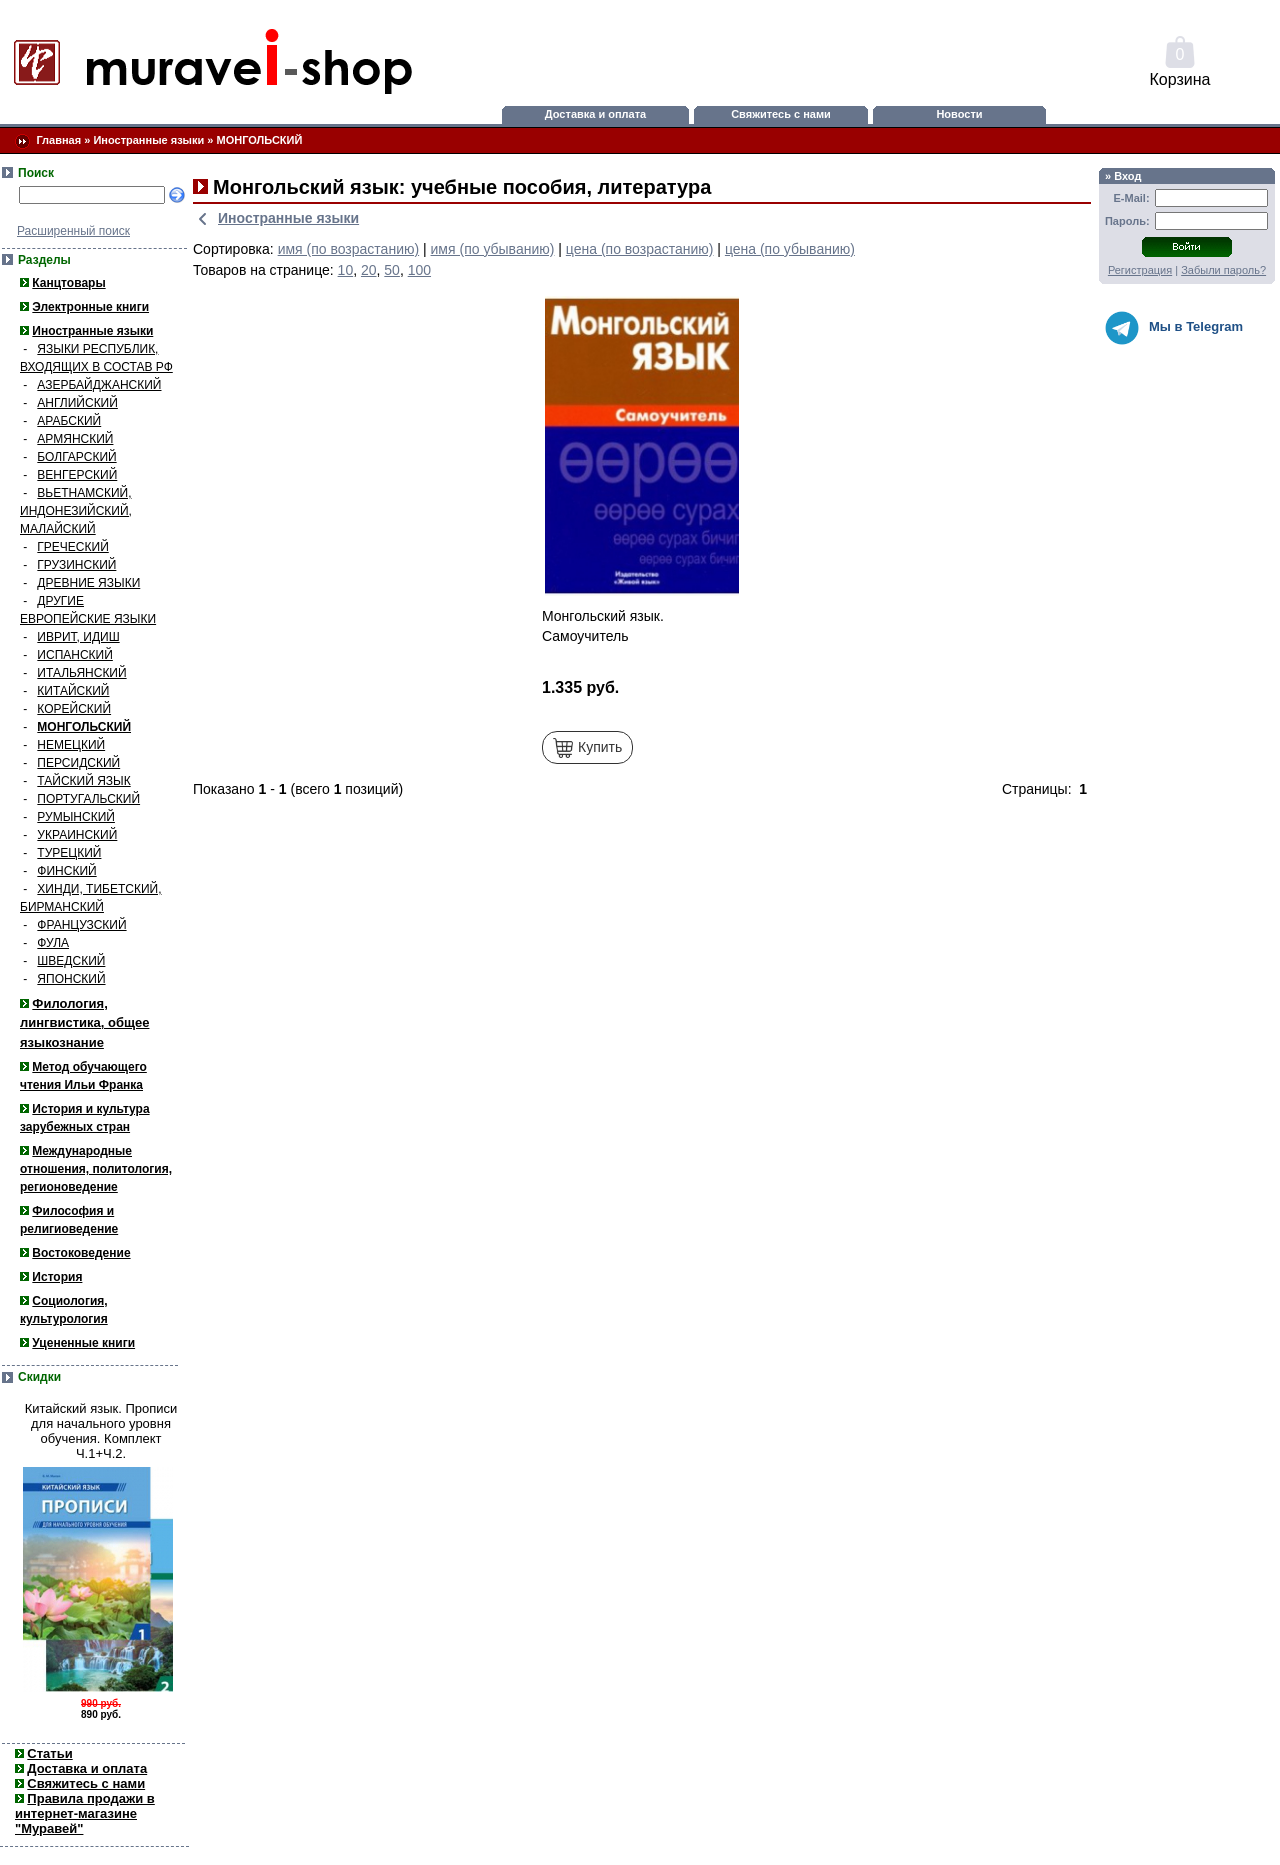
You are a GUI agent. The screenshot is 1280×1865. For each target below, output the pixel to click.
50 (392, 270)
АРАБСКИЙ (69, 421)
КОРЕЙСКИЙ (74, 709)
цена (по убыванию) (790, 249)
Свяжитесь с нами (781, 114)
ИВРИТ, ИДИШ (78, 637)
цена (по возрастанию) (640, 249)
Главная (58, 140)
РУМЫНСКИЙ (76, 817)
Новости (959, 114)
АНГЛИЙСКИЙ (77, 403)
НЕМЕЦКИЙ (71, 745)
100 (419, 270)
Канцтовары (68, 283)
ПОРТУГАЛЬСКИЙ (88, 799)
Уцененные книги (83, 1343)
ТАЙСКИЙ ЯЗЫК (83, 781)
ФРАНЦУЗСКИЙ (81, 925)
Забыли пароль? (1223, 270)
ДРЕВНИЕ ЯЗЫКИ (88, 583)
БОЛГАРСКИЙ (76, 457)
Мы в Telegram (1174, 328)
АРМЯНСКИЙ (75, 439)
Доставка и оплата (595, 114)
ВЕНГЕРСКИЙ (77, 475)
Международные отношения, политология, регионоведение (96, 1169)
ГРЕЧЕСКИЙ (72, 547)
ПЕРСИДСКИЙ (78, 763)
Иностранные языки (148, 140)
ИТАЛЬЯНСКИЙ (81, 673)
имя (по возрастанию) (349, 249)
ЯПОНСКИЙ (71, 979)
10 (346, 270)
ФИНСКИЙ (66, 871)
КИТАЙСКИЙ (73, 691)
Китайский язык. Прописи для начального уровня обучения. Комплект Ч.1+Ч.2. (101, 1431)
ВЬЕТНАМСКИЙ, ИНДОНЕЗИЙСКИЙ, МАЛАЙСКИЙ (76, 511)
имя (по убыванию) (493, 249)
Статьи (49, 1753)
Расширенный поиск (73, 231)
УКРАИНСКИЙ (77, 835)
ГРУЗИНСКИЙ (76, 565)
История (57, 1277)
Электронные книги (90, 307)
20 (369, 270)
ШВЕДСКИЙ (71, 961)
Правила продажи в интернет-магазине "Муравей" (85, 1813)
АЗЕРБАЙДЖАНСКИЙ (99, 385)
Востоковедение (81, 1253)
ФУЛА (53, 943)
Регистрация (1140, 270)
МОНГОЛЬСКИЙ (260, 140)
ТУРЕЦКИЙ (69, 853)
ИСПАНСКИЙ (75, 655)
